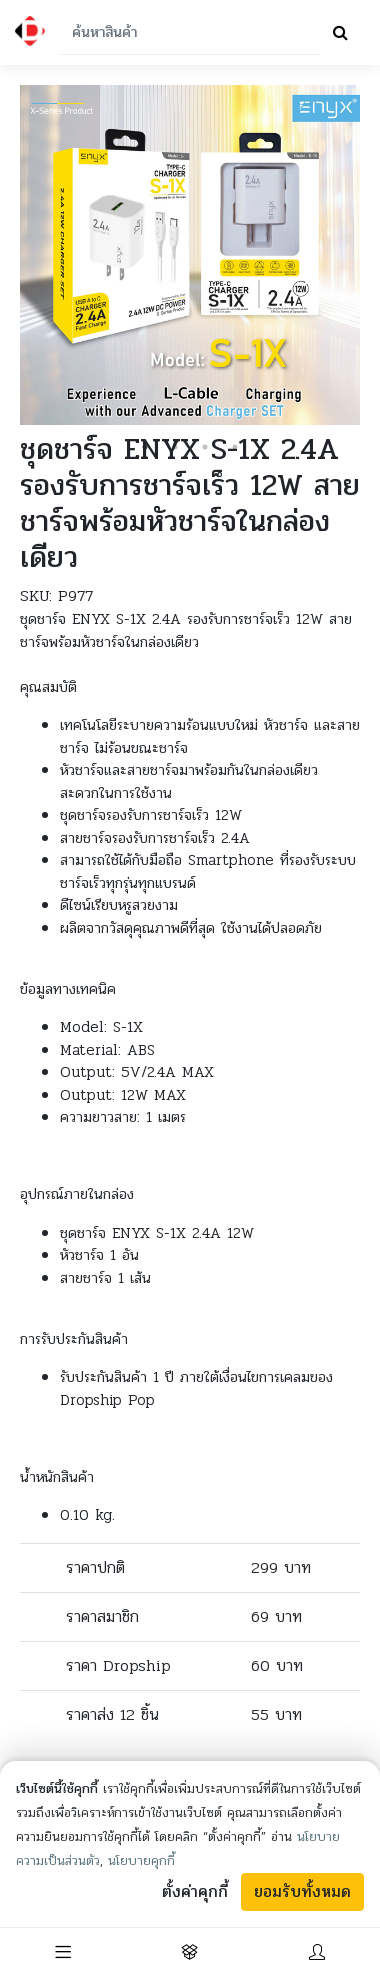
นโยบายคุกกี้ (141, 1861)
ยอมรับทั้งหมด (302, 1891)
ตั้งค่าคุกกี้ (195, 1891)
